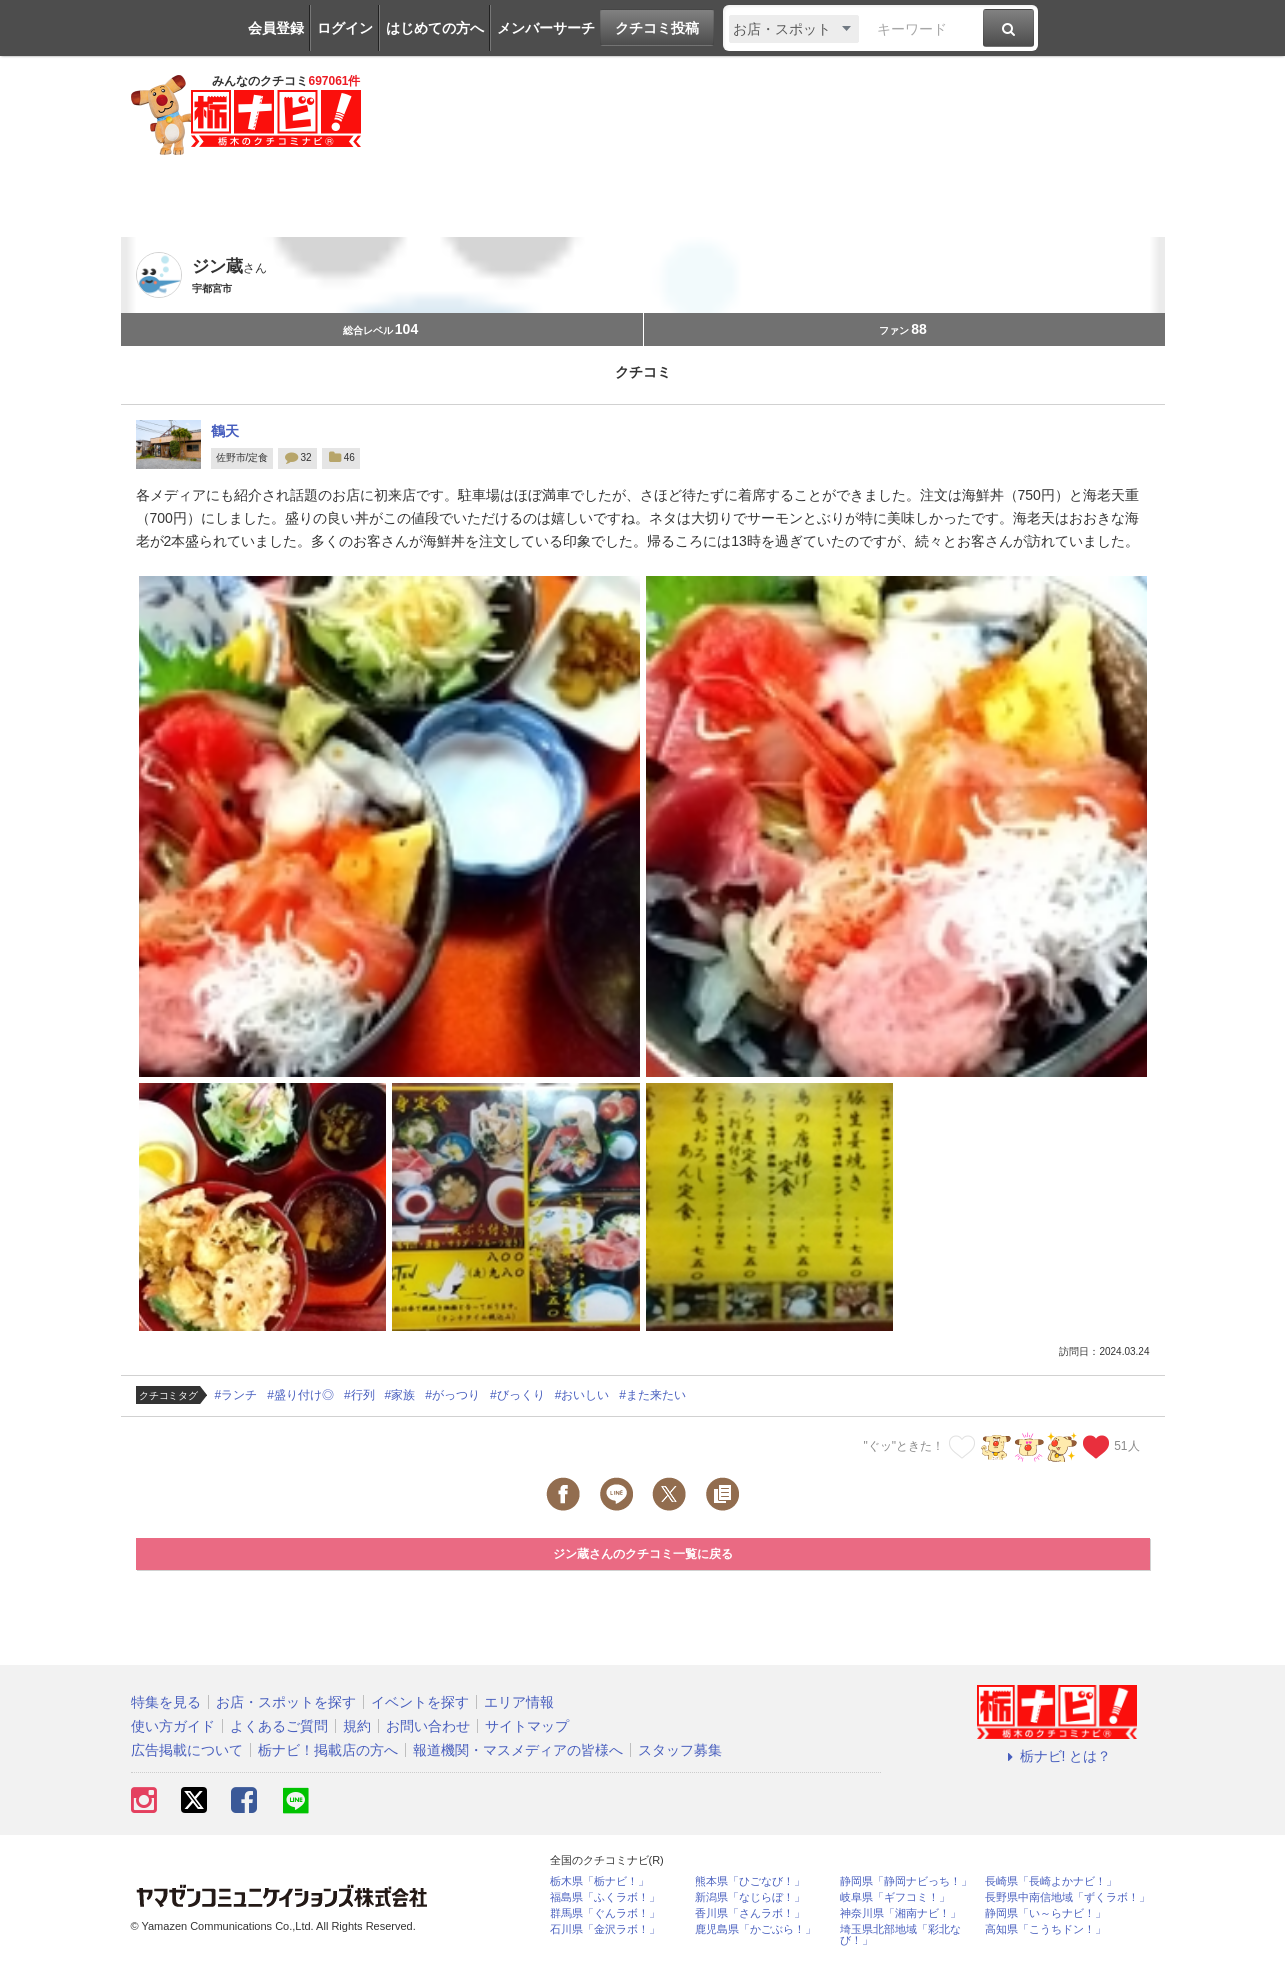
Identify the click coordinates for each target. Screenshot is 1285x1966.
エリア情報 (519, 1702)
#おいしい (582, 1395)
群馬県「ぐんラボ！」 (605, 1913)
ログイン (345, 28)
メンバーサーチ (546, 28)
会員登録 (276, 28)
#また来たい (652, 1395)
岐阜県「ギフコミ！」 (895, 1897)
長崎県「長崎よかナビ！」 (1051, 1881)
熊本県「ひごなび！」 (750, 1881)
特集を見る (166, 1702)
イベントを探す (420, 1702)
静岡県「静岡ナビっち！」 (906, 1881)
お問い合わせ (428, 1726)
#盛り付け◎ (300, 1395)
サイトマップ (527, 1726)
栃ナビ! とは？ (1057, 1756)
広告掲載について (187, 1750)
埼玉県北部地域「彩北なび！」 (900, 1935)
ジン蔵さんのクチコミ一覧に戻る (643, 1554)
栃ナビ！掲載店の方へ (328, 1750)
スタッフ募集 (680, 1750)
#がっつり (452, 1395)
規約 (357, 1726)
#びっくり (517, 1395)
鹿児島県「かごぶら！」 (755, 1929)
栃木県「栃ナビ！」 (599, 1881)
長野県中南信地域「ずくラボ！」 (1067, 1897)
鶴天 (225, 431)
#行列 (359, 1395)
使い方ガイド (173, 1726)
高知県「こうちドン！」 (1045, 1929)
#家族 (400, 1395)
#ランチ (236, 1395)
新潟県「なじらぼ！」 (750, 1897)
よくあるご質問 (279, 1726)
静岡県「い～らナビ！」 (1045, 1913)
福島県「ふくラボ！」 (605, 1897)
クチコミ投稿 (657, 28)
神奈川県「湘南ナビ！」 (900, 1913)
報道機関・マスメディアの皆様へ (518, 1750)
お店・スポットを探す (286, 1702)
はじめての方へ (435, 28)
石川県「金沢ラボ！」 (605, 1929)
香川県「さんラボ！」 (750, 1913)
